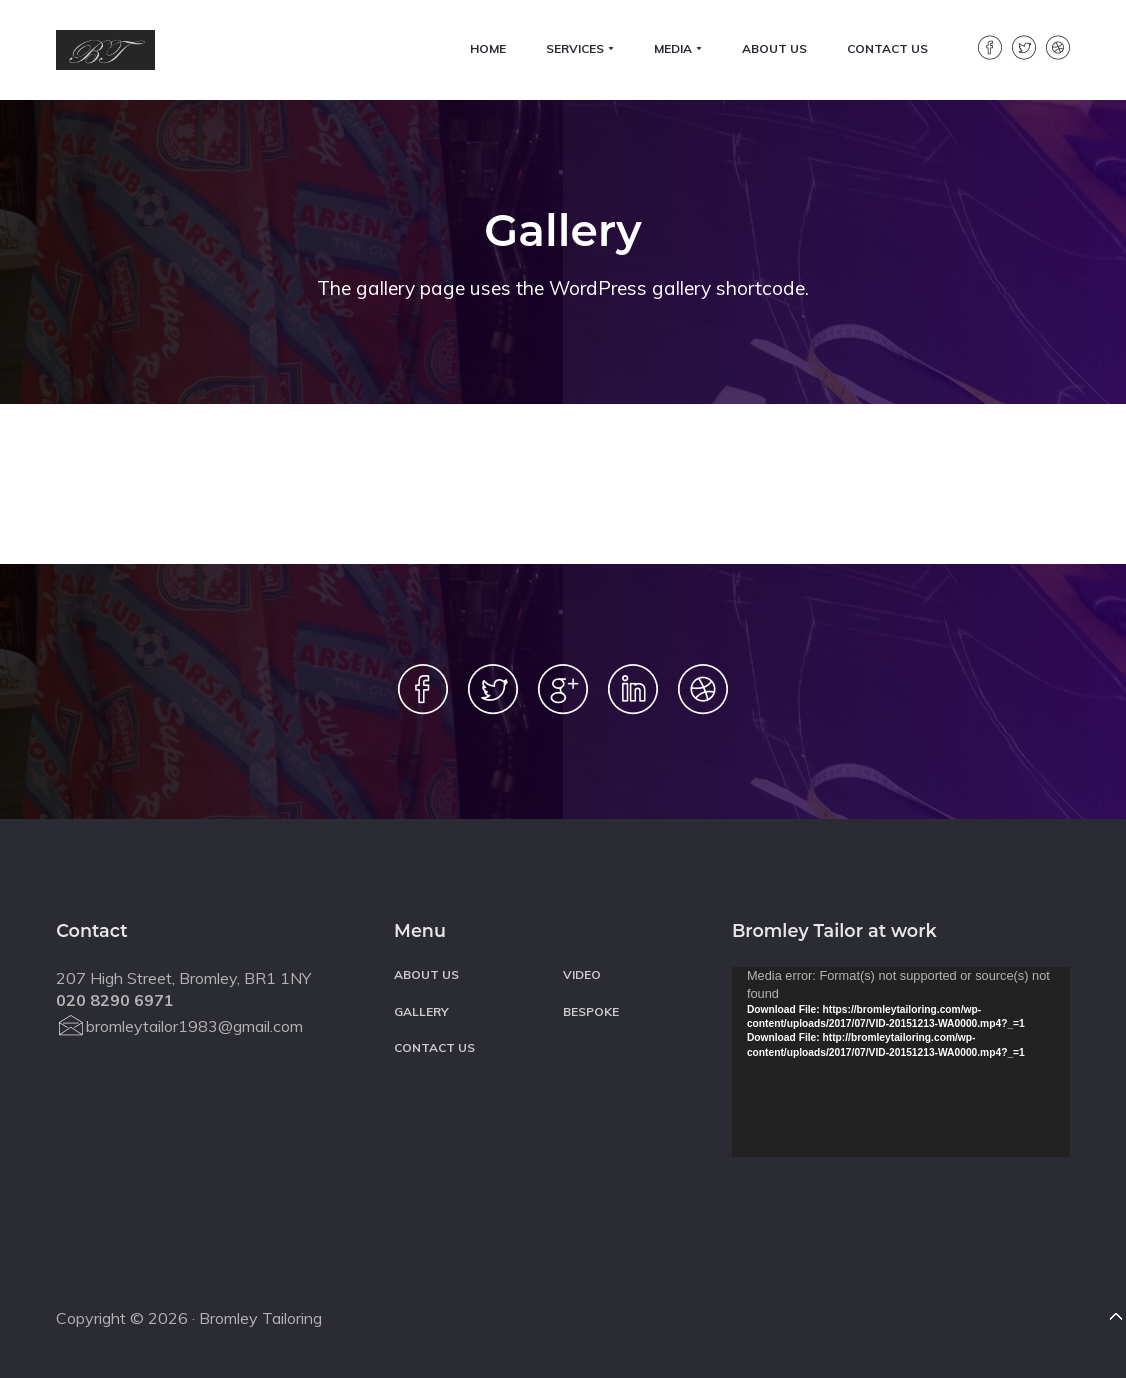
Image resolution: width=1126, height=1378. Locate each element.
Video (582, 974)
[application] (901, 1062)
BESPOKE (591, 1011)
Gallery (421, 1011)
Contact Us (434, 1047)
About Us (426, 974)
